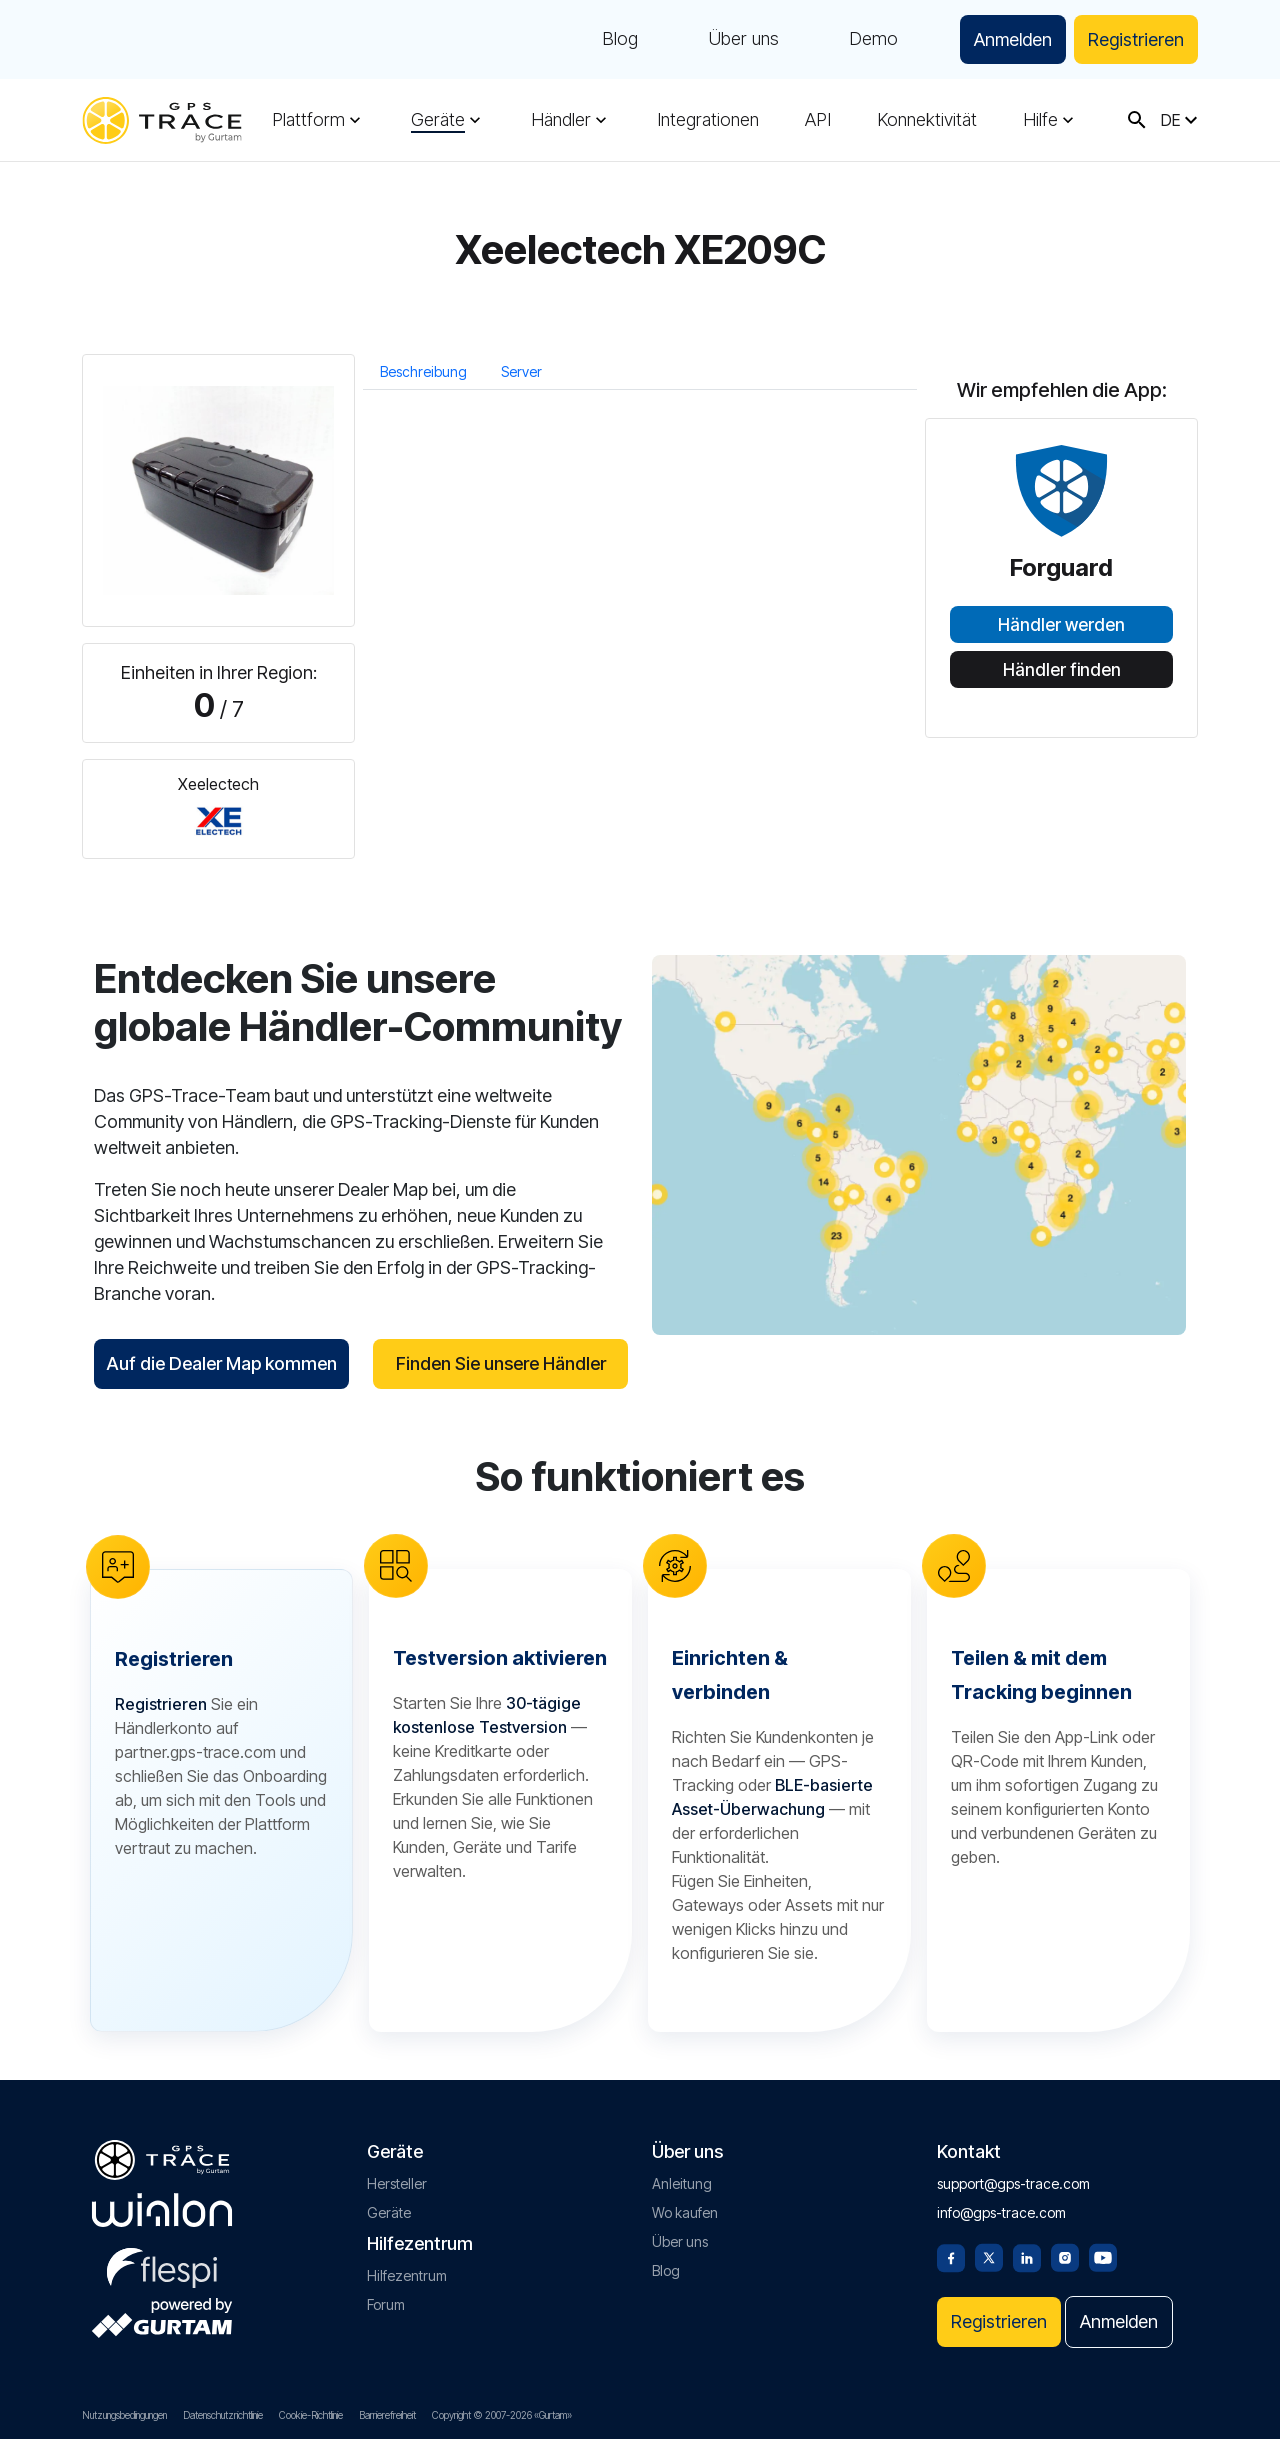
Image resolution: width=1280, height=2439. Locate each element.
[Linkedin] (1027, 2256)
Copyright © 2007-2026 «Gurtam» (502, 2415)
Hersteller (397, 2183)
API (818, 120)
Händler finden (1062, 670)
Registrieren (1136, 39)
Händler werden (1061, 625)
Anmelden (1013, 39)
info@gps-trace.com (1001, 2212)
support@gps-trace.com (1013, 2183)
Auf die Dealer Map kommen (221, 1363)
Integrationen (708, 120)
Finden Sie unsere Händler (501, 1363)
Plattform (308, 120)
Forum (386, 2304)
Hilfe (1040, 120)
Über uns (743, 40)
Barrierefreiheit (387, 2415)
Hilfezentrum (407, 2275)
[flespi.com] (162, 2264)
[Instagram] (1065, 2256)
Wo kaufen (685, 2212)
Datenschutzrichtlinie (223, 2415)
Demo (873, 40)
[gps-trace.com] (162, 120)
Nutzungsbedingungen (124, 2415)
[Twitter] (989, 2256)
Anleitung (682, 2183)
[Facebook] (951, 2256)
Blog (620, 40)
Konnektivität (927, 120)
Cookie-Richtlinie (311, 2415)
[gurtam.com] (162, 2210)
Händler (561, 120)
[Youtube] (1103, 2256)
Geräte (438, 120)
